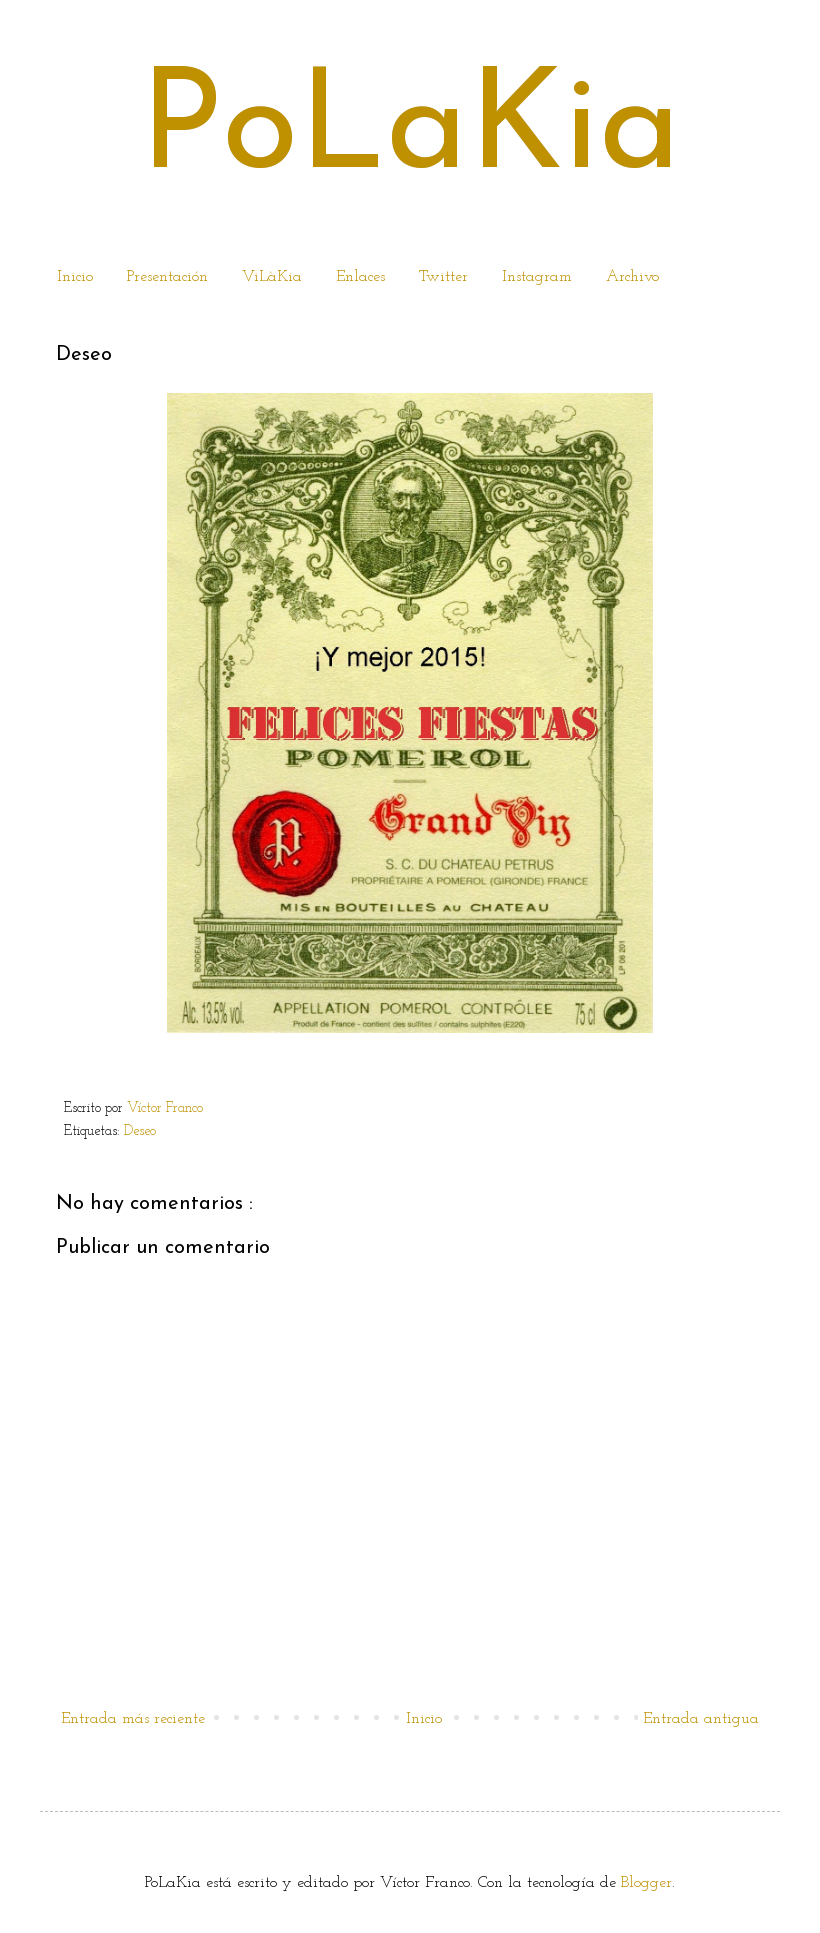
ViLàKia (272, 277)
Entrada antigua (701, 1719)
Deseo (142, 1131)
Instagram (537, 277)
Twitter (443, 277)
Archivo (632, 277)
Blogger (646, 1883)
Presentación (167, 277)
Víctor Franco (165, 1108)
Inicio (75, 277)
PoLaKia (410, 132)
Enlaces (360, 277)
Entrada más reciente (133, 1719)
